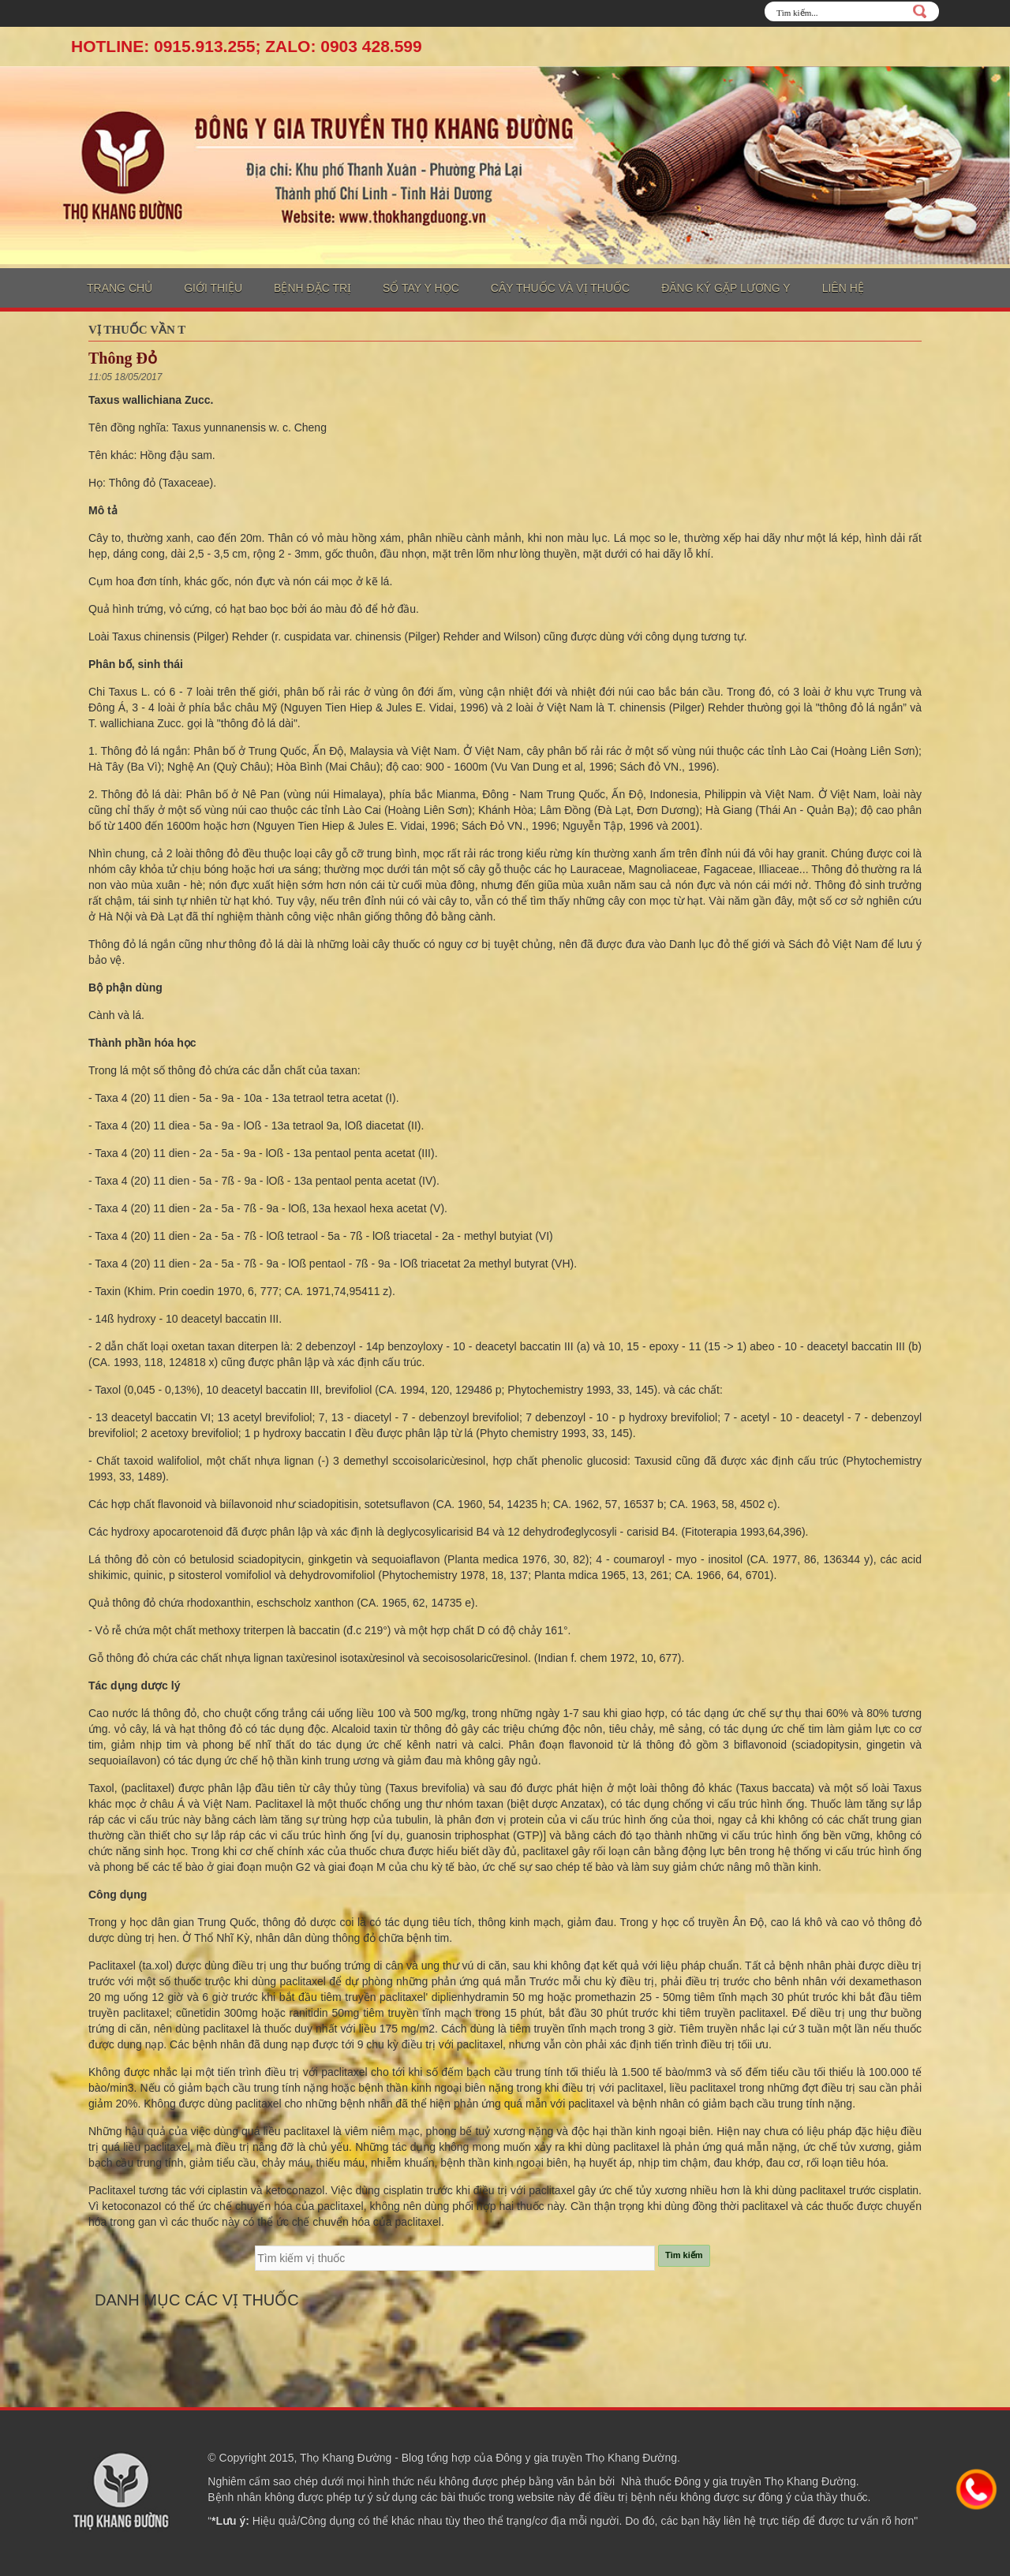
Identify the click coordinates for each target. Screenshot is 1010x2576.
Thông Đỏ (122, 358)
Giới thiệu (213, 288)
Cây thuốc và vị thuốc (560, 288)
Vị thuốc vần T (136, 329)
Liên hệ (843, 288)
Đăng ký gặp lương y (726, 288)
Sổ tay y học (421, 288)
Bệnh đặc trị (312, 288)
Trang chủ (119, 288)
